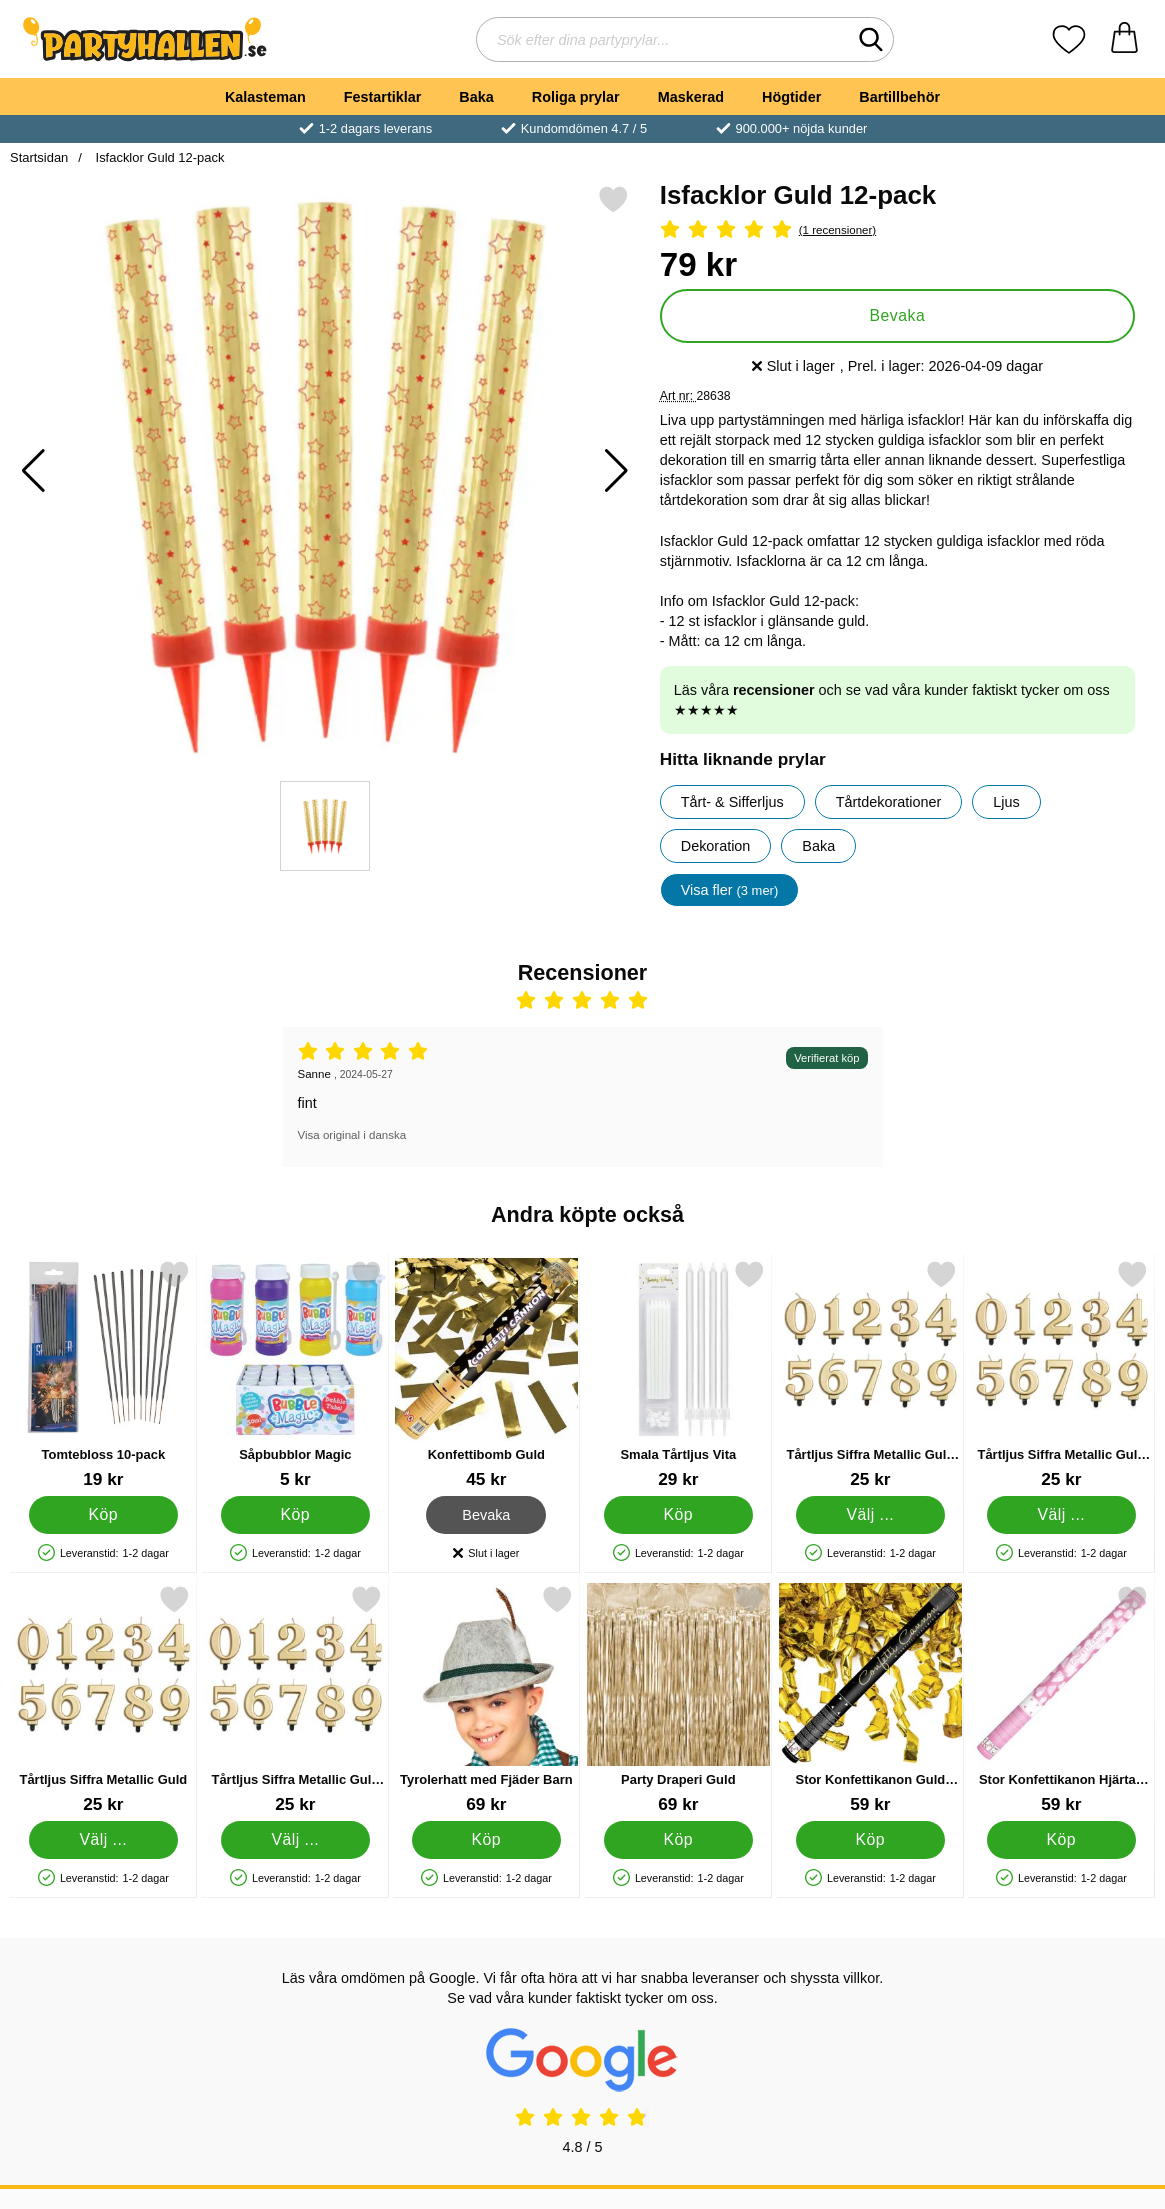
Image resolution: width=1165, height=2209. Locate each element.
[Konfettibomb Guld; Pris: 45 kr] (486, 1374)
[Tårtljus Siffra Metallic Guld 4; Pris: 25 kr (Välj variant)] (1061, 1374)
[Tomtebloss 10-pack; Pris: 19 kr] (103, 1374)
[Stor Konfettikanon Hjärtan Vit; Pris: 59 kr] (1061, 1699)
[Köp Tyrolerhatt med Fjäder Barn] (486, 1840)
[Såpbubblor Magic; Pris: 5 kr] (295, 1374)
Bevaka (898, 315)
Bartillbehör (899, 97)
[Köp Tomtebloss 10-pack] (103, 1515)
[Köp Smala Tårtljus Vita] (678, 1515)
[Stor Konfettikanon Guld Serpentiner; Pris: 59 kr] (870, 1699)
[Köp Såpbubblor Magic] (294, 1515)
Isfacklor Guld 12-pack (158, 157)
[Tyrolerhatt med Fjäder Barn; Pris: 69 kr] (486, 1699)
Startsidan (39, 157)
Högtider (791, 97)
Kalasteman (265, 97)
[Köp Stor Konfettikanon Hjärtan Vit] (1061, 1840)
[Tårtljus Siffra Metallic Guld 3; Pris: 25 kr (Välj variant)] (870, 1374)
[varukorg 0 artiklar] (1124, 39)
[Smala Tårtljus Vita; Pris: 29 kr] (678, 1374)
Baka (476, 97)
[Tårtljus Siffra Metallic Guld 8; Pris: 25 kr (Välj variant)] (295, 1699)
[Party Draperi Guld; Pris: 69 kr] (678, 1699)
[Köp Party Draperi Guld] (678, 1840)
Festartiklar (383, 97)
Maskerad (691, 97)
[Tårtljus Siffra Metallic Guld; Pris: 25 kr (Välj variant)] (103, 1699)
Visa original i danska (352, 1135)
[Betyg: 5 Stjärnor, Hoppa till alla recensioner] (897, 230)
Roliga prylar (576, 97)
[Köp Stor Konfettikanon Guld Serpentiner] (869, 1840)
